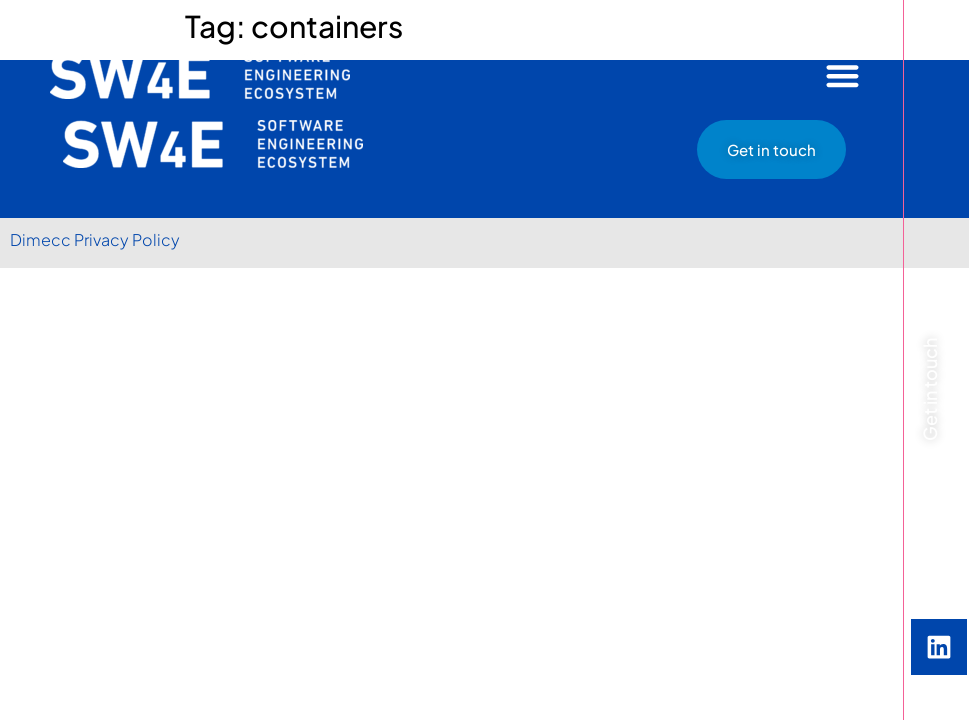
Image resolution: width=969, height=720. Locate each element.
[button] (843, 75)
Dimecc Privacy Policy (95, 239)
